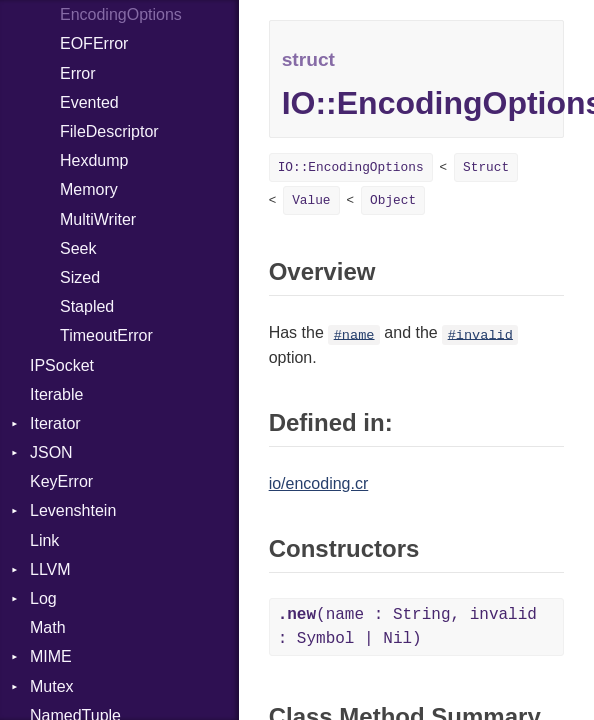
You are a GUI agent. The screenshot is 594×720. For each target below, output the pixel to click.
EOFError (94, 43)
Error (78, 73)
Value (311, 200)
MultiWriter (98, 219)
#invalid (480, 334)
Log (43, 598)
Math (48, 627)
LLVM (50, 569)
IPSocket (62, 365)
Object (393, 200)
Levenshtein (73, 510)
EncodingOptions (121, 14)
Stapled (87, 306)
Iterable (56, 394)
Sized (80, 277)
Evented (89, 102)
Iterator (55, 423)
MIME (51, 656)
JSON (51, 452)
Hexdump (94, 160)
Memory (89, 189)
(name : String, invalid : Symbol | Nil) (407, 627)
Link (44, 540)
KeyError (61, 481)
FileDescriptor (109, 131)
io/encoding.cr (319, 483)
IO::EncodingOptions (351, 167)
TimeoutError (106, 335)
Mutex (52, 686)
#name (354, 334)
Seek (78, 248)
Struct (486, 167)
